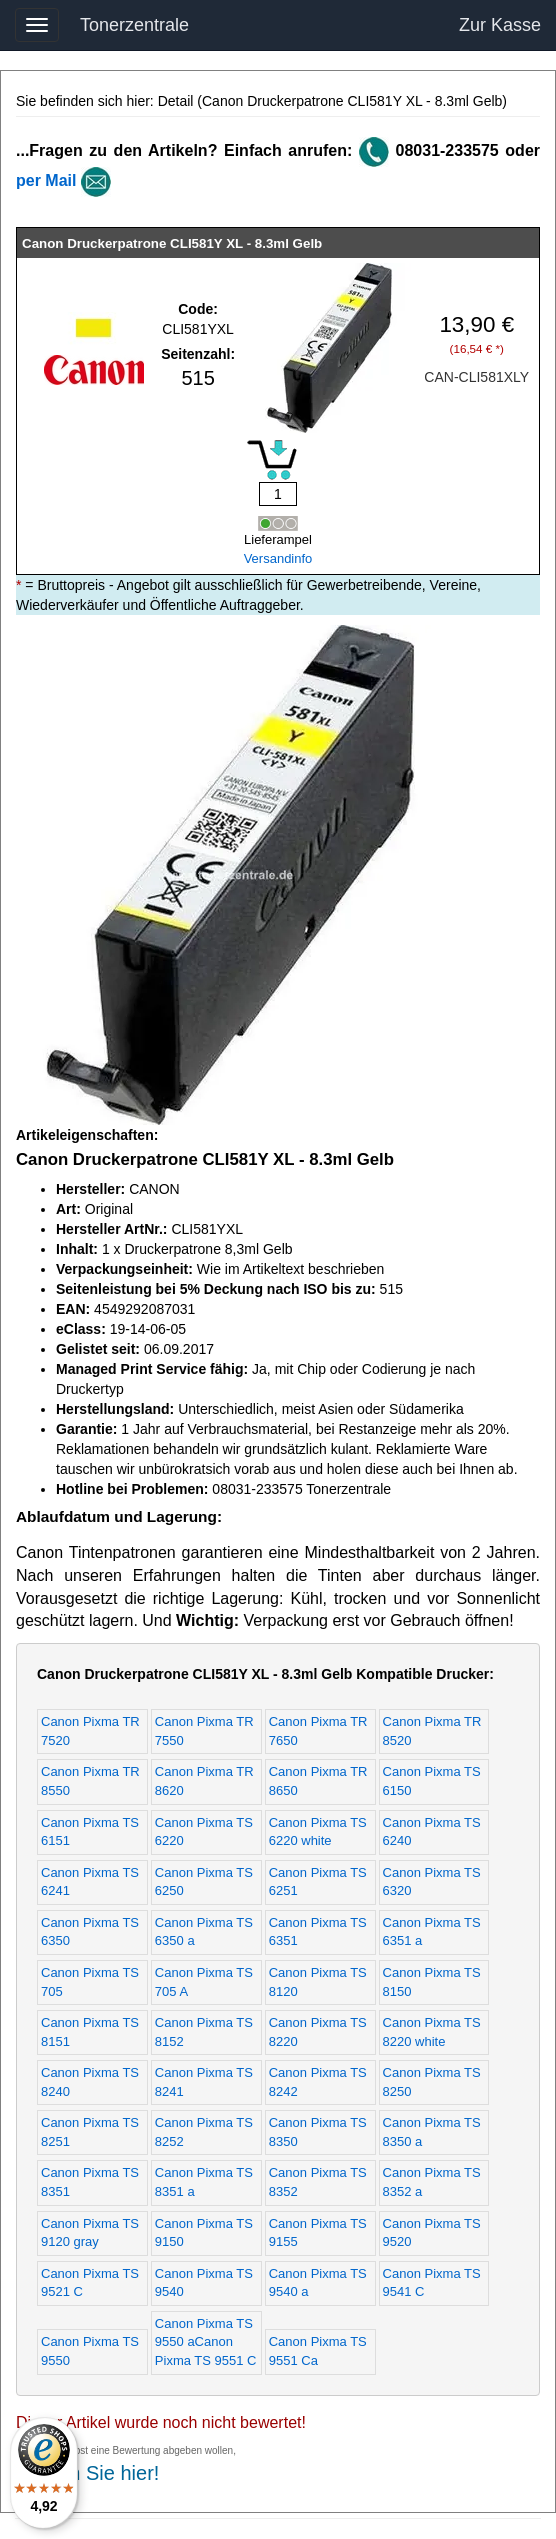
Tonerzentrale (134, 25)
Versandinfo (278, 558)
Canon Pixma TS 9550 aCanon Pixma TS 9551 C (206, 2342)
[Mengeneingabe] (278, 494)
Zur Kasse (500, 25)
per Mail (46, 180)
